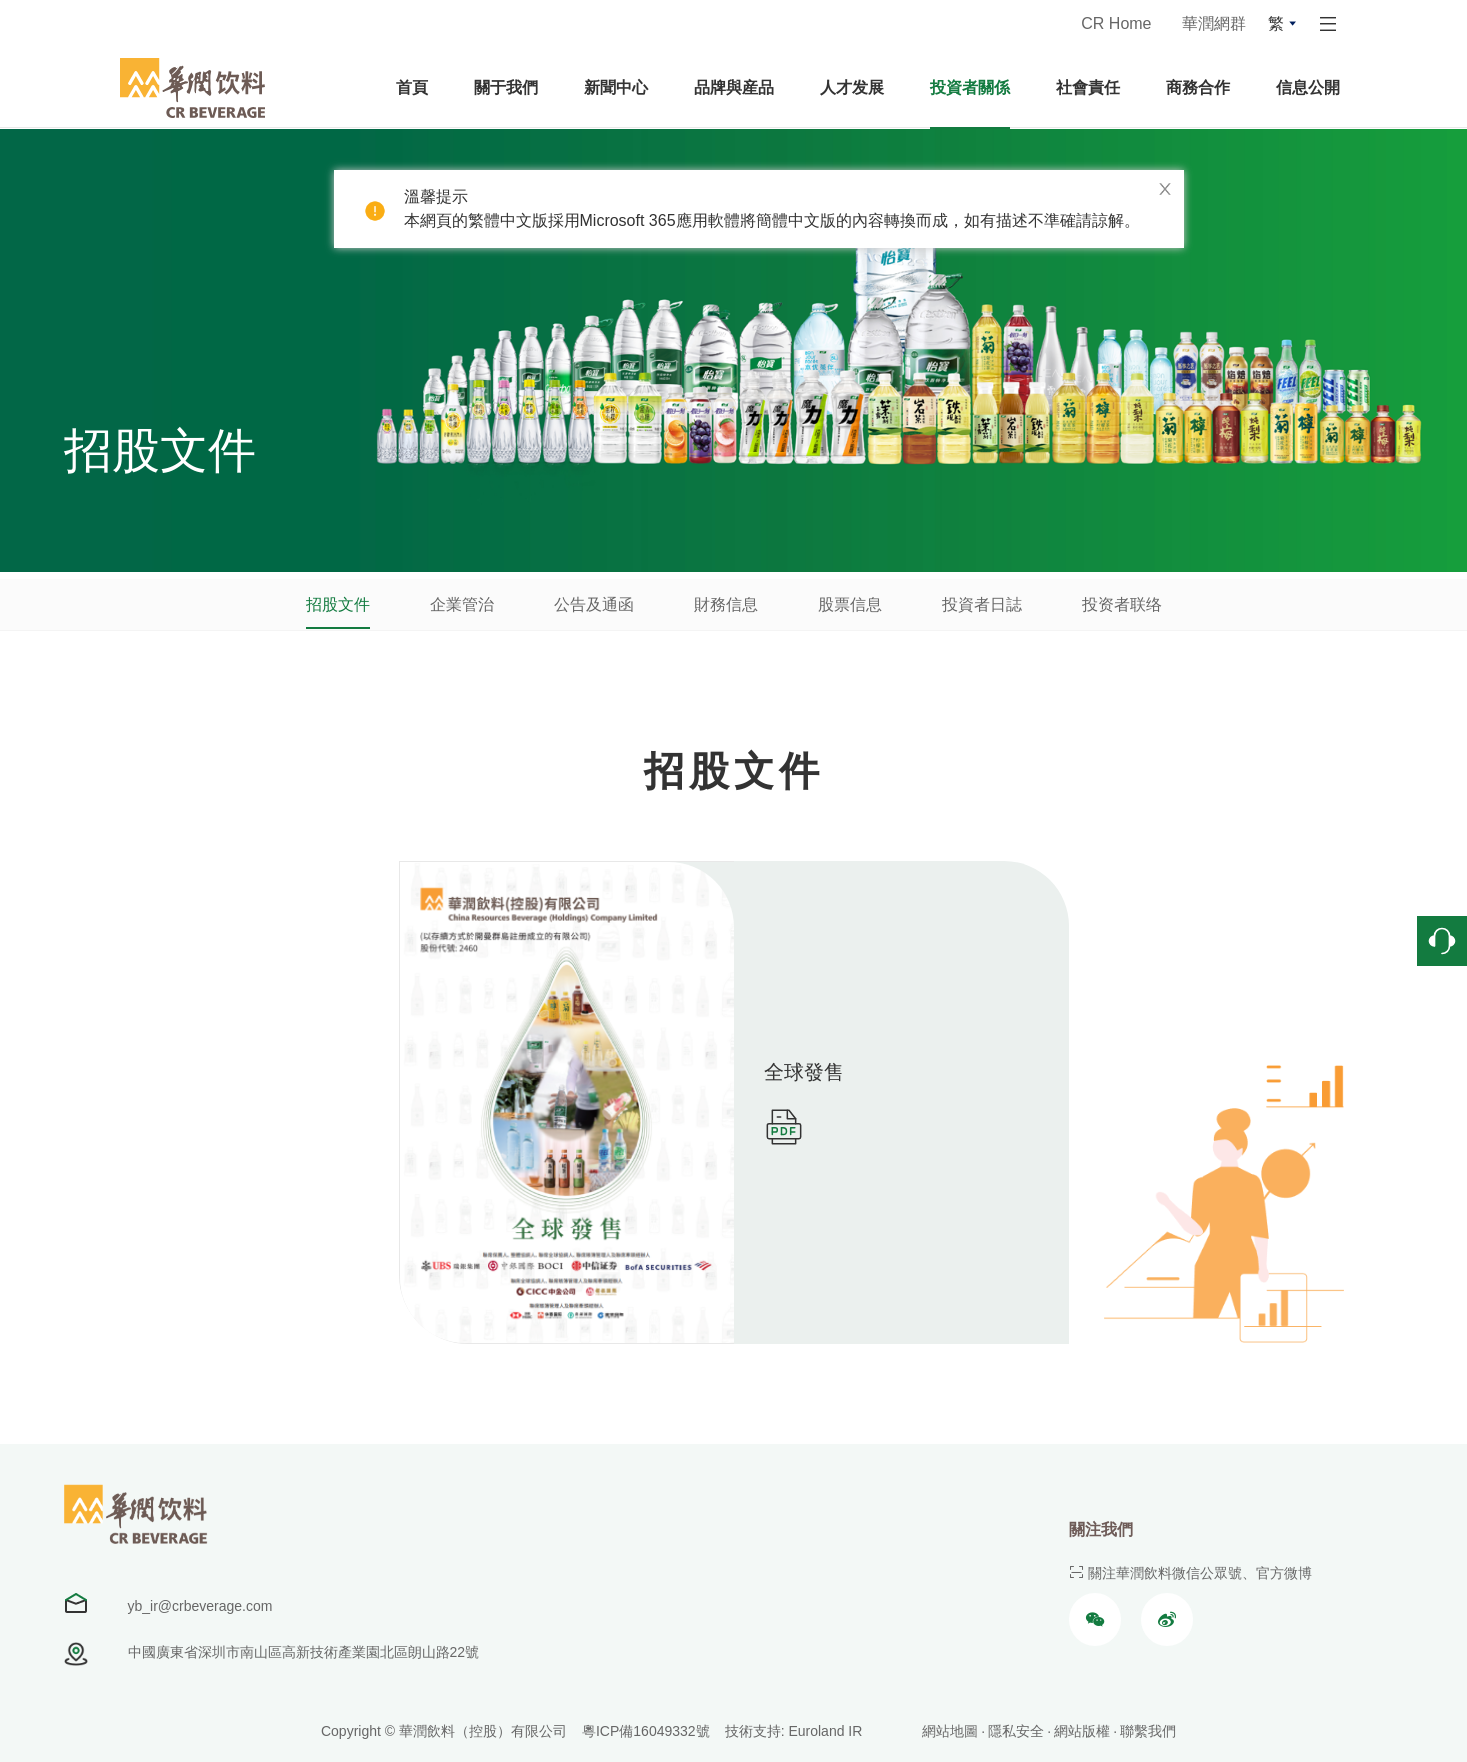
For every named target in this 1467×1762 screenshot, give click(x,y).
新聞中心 (616, 87)
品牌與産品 (734, 87)
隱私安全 (1016, 1731)
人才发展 (852, 87)
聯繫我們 (1148, 1731)
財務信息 (726, 604)
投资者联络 (1122, 604)
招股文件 (338, 604)
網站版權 (1082, 1731)
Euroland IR (825, 1731)
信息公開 (1308, 87)
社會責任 (1088, 87)
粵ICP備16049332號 (646, 1731)
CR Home (1116, 23)
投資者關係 (970, 87)
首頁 (412, 87)
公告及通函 (594, 604)
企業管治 (462, 604)
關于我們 (506, 87)
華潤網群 (1214, 23)
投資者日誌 (982, 604)
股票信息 (850, 604)
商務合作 (1198, 87)
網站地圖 (950, 1731)
